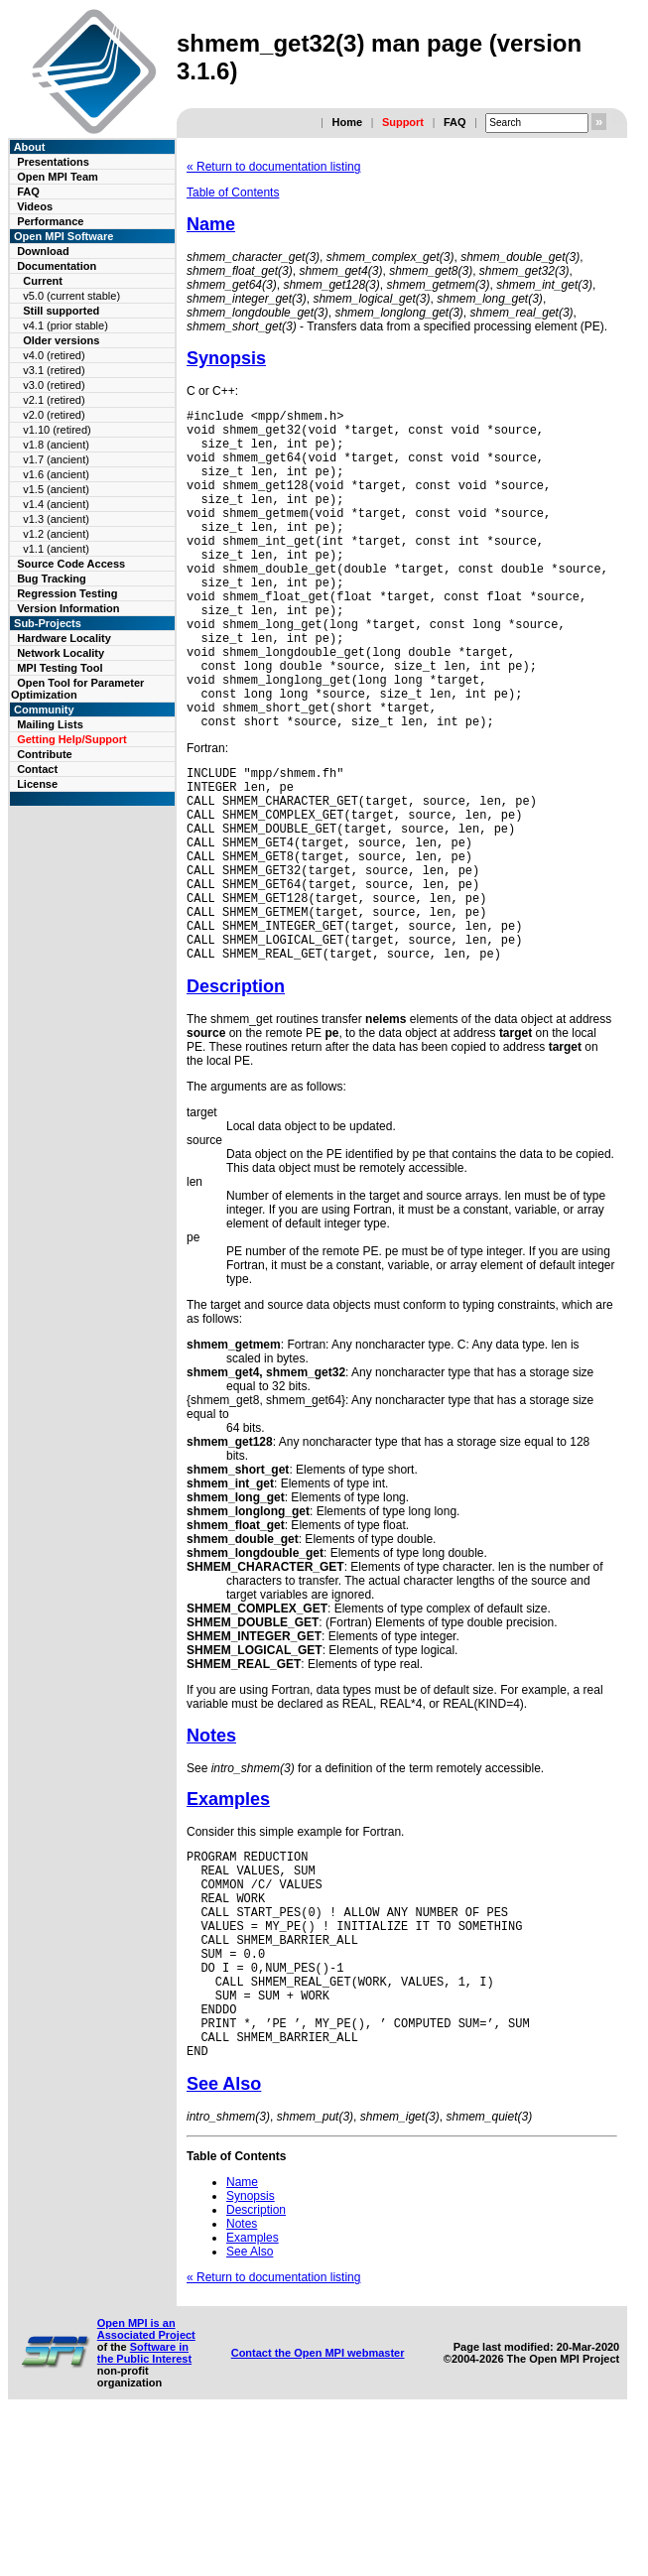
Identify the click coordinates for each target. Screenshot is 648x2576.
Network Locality (60, 653)
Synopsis (226, 358)
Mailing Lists (50, 724)
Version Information (68, 608)
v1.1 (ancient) (56, 549)
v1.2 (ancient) (56, 534)
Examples (228, 1909)
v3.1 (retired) (53, 370)
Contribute (44, 754)
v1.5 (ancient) (56, 489)
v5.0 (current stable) (71, 296)
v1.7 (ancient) (56, 459)
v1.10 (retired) (56, 430)
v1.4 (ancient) (56, 504)
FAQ (455, 122)
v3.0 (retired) (53, 385)
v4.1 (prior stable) (65, 325)
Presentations (53, 162)
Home (346, 122)
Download (43, 251)
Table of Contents (233, 192)
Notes (211, 1846)
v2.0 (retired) (53, 415)
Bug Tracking (51, 578)
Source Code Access (71, 564)
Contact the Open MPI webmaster (318, 2507)
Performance (50, 221)
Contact (37, 769)
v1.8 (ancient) (56, 445)
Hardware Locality (64, 638)
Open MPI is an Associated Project (146, 2484)
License (37, 784)
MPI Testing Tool (59, 668)
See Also (224, 2239)
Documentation (56, 266)
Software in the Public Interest (144, 2507)
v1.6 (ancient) (56, 474)
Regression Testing (67, 593)
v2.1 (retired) (53, 400)
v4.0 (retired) (53, 355)
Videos (35, 206)
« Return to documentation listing (273, 167)
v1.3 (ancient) (56, 519)
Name (211, 224)
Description (236, 1096)
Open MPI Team (57, 177)
